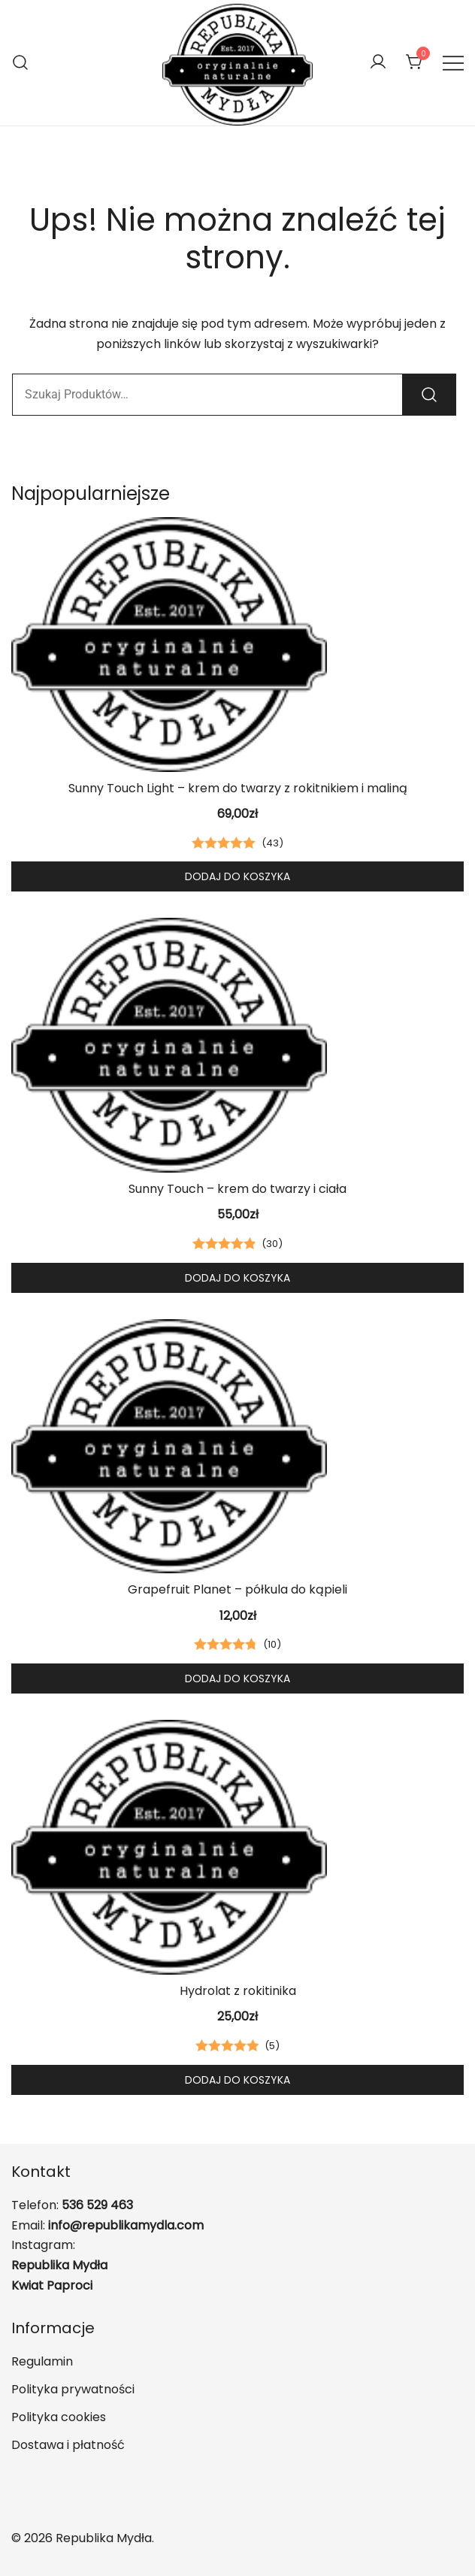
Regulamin (42, 2361)
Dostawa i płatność (68, 2444)
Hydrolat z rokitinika (238, 1990)
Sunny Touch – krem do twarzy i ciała (237, 1188)
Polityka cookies (58, 2417)
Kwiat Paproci (51, 2285)
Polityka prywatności (73, 2389)
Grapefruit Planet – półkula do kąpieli (237, 1589)
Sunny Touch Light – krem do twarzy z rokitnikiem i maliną (237, 788)
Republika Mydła (59, 2265)
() (272, 843)
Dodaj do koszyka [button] (237, 876)
